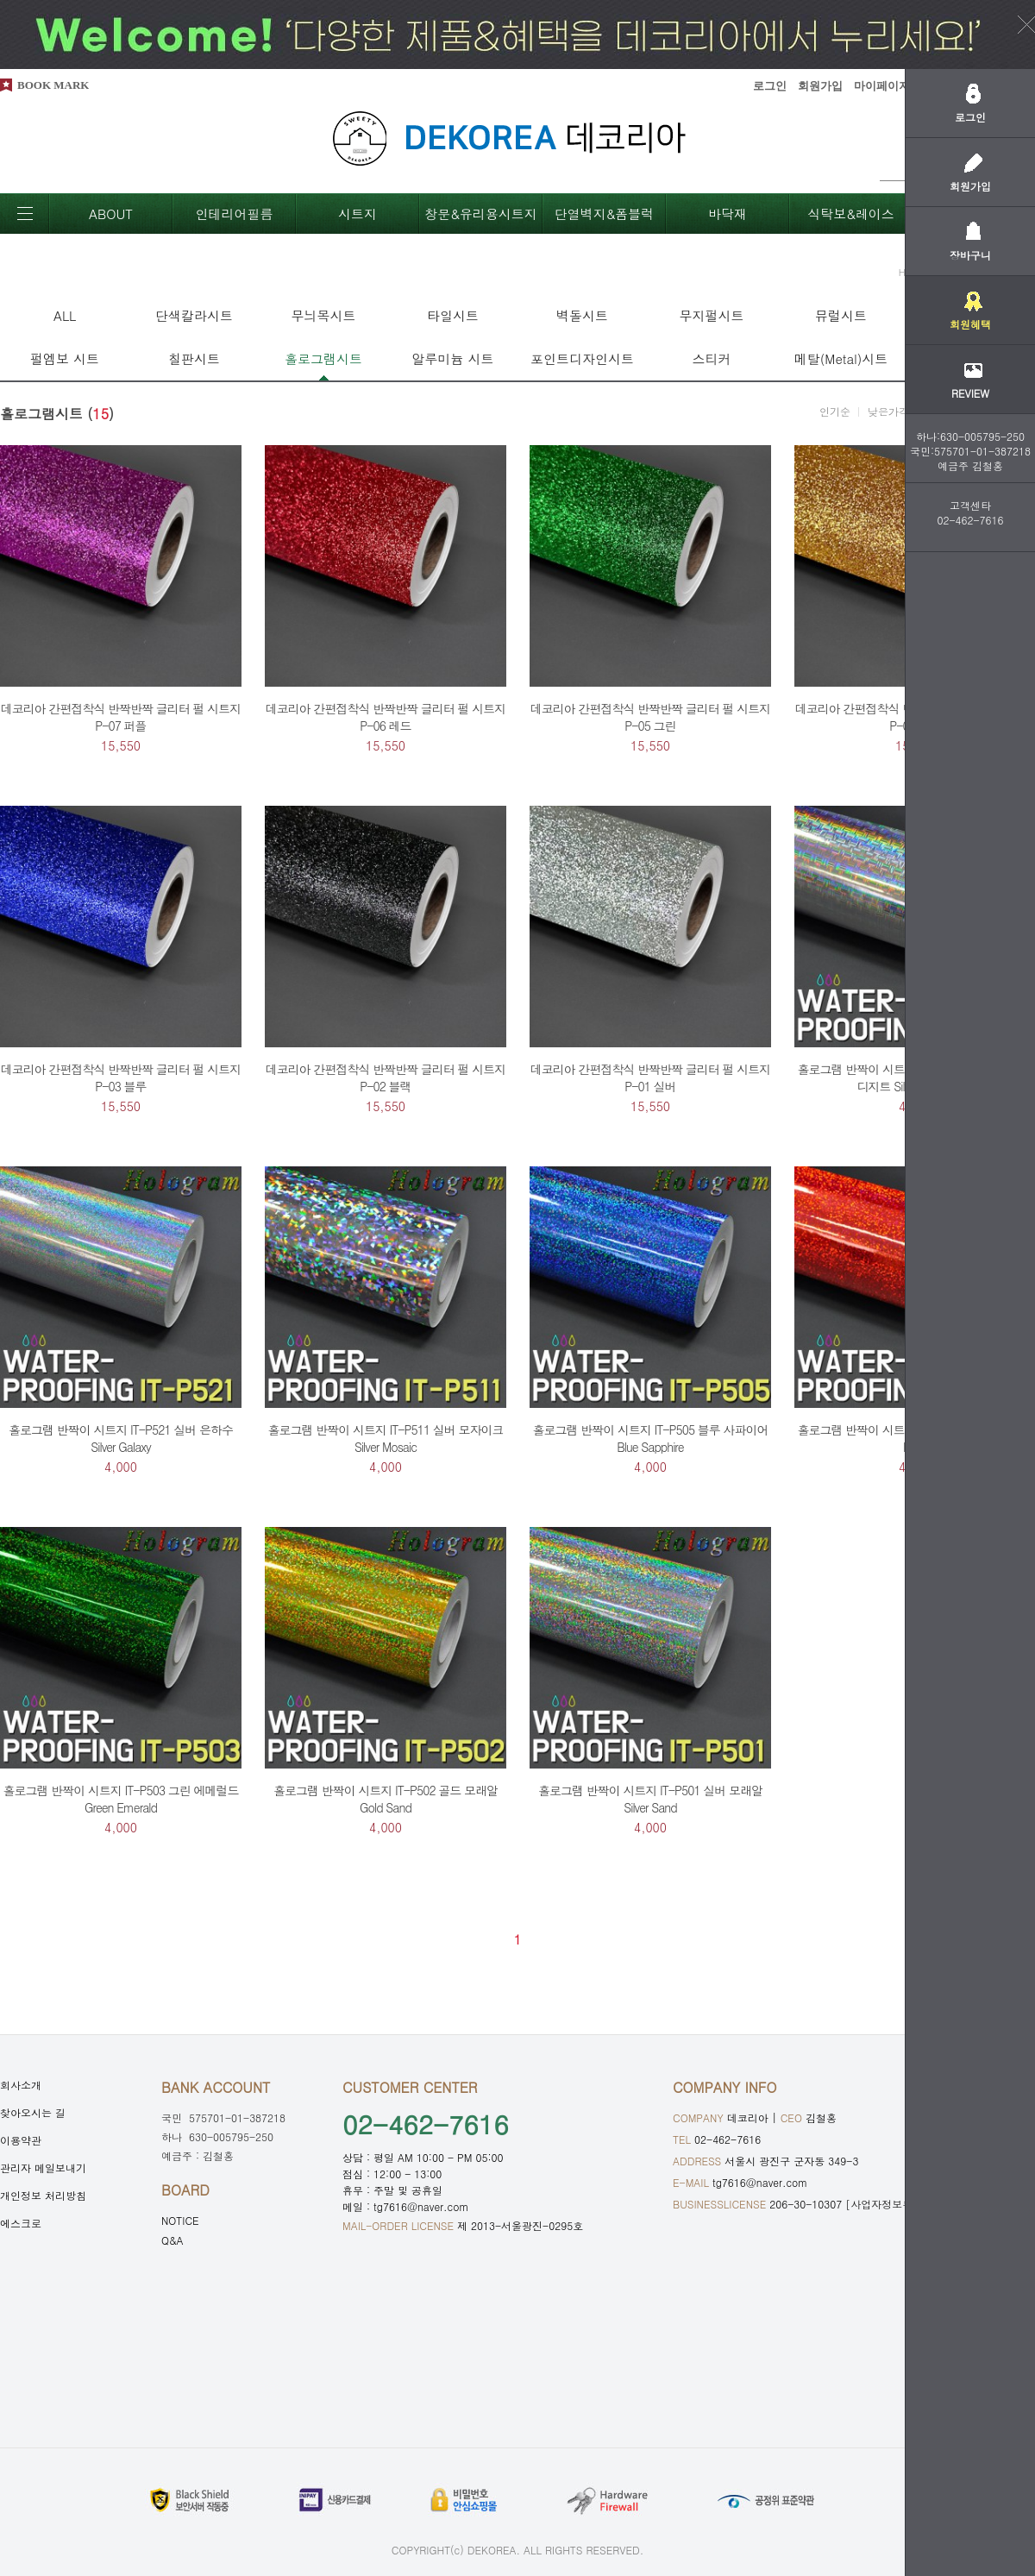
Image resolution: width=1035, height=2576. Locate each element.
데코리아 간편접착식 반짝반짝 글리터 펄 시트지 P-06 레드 (385, 717)
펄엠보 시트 (64, 358)
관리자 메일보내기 (43, 2167)
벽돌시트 (582, 315)
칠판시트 (194, 358)
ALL (64, 315)
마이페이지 (882, 85)
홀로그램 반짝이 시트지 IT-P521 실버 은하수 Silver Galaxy (121, 1438)
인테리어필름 (234, 213)
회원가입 (820, 85)
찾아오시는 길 (33, 2112)
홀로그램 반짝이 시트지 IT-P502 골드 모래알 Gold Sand (385, 1798)
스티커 (712, 358)
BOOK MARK (53, 85)
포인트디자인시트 (582, 358)
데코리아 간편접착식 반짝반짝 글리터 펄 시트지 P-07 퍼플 (121, 717)
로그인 (770, 85)
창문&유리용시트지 (480, 213)
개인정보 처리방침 (43, 2195)
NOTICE (180, 2220)
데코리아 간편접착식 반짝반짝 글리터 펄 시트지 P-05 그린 (650, 717)
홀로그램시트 (323, 358)
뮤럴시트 (841, 315)
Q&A (172, 2240)
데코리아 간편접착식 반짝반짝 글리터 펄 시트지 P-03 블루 (121, 1077)
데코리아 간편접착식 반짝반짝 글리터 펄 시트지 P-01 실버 (650, 1077)
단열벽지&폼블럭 (605, 213)
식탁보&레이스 (850, 213)
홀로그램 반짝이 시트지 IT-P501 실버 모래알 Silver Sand (650, 1798)
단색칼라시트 (194, 315)
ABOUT (111, 213)
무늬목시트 (324, 315)
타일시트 (453, 315)
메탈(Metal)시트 (841, 358)
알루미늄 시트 (452, 358)
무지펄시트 (712, 315)
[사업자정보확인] (886, 2203)
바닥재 (727, 213)
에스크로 (20, 2222)
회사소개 (20, 2084)
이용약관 (20, 2140)
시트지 (357, 213)
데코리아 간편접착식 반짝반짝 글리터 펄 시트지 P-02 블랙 (385, 1077)
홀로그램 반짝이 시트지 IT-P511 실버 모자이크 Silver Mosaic (386, 1438)
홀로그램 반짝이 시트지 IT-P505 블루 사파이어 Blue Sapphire (650, 1438)
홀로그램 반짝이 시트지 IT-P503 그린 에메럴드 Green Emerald (121, 1798)
